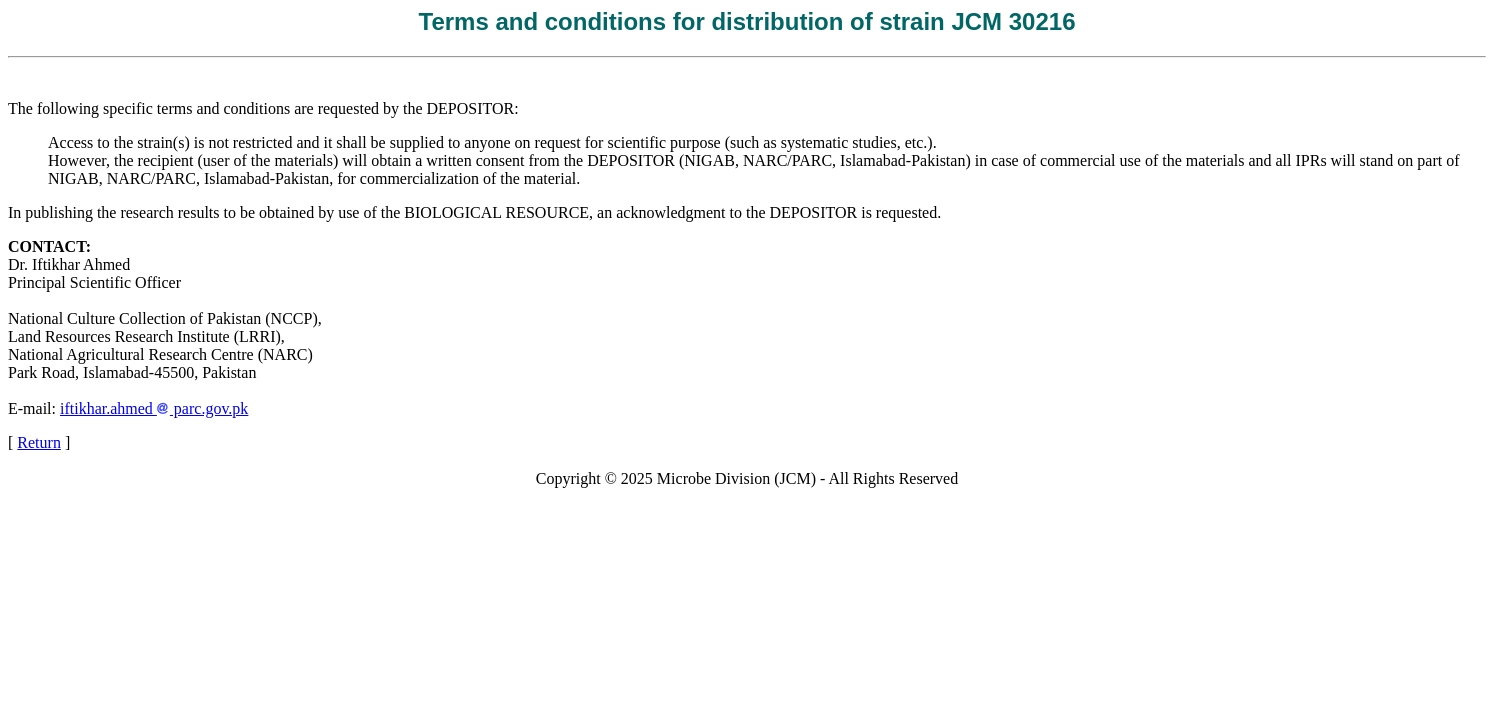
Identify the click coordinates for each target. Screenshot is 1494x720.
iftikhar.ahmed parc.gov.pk (154, 408)
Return (39, 442)
